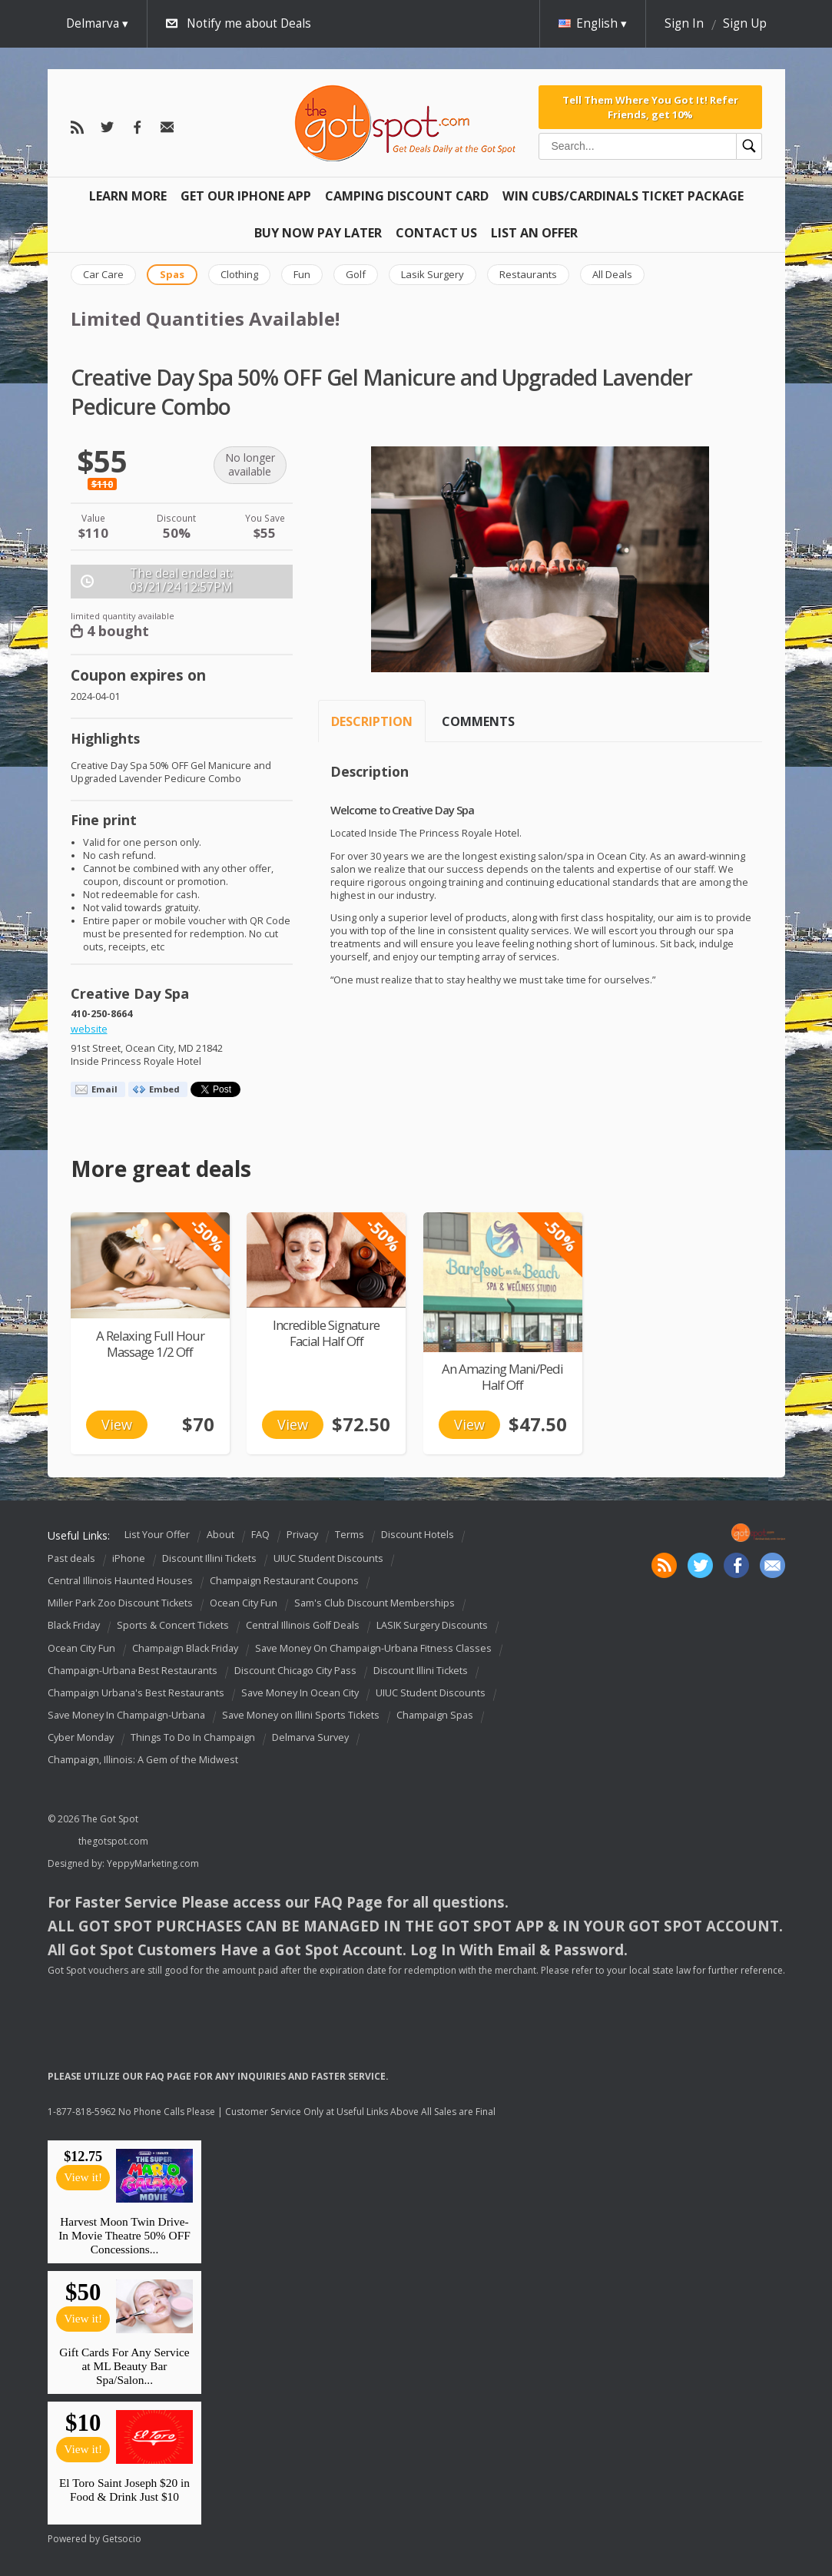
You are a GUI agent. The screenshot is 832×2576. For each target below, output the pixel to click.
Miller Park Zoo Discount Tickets (120, 1603)
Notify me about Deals (249, 23)
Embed (164, 1089)
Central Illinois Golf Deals (303, 1626)
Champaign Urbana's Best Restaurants (136, 1692)
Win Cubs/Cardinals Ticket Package (623, 195)
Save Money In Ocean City (300, 1692)
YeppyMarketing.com (153, 1863)
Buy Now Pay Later (318, 232)
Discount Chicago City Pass (295, 1670)
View (116, 1424)
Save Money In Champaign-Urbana (126, 1715)
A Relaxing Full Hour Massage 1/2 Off (150, 1344)
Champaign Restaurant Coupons (284, 1580)
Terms (349, 1535)
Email (104, 1089)
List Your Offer (157, 1535)
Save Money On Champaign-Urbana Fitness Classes (373, 1648)
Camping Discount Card (407, 195)
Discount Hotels (417, 1535)
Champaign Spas (434, 1715)
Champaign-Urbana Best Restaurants (132, 1670)
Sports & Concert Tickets (173, 1626)
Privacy (302, 1535)
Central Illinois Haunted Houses (120, 1580)
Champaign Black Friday (185, 1648)
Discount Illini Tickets (209, 1558)
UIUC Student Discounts (328, 1558)
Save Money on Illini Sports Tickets (301, 1715)
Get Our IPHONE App (246, 195)
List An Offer (534, 232)
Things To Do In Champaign (193, 1737)
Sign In (684, 23)
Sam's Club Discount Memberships (374, 1603)
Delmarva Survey (310, 1737)
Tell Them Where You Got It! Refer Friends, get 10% (650, 107)
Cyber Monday (81, 1737)
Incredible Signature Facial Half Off (326, 1333)
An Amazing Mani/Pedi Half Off (502, 1377)
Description (372, 721)
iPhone (128, 1558)
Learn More (128, 195)
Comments (478, 721)
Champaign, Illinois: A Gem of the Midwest (143, 1759)
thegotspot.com (113, 1841)
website (89, 1029)
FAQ (260, 1535)
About (220, 1535)
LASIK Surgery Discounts (432, 1626)
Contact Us (436, 232)
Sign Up (745, 23)
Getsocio (121, 2538)
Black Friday (74, 1626)
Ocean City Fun (243, 1603)
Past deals (71, 1558)
